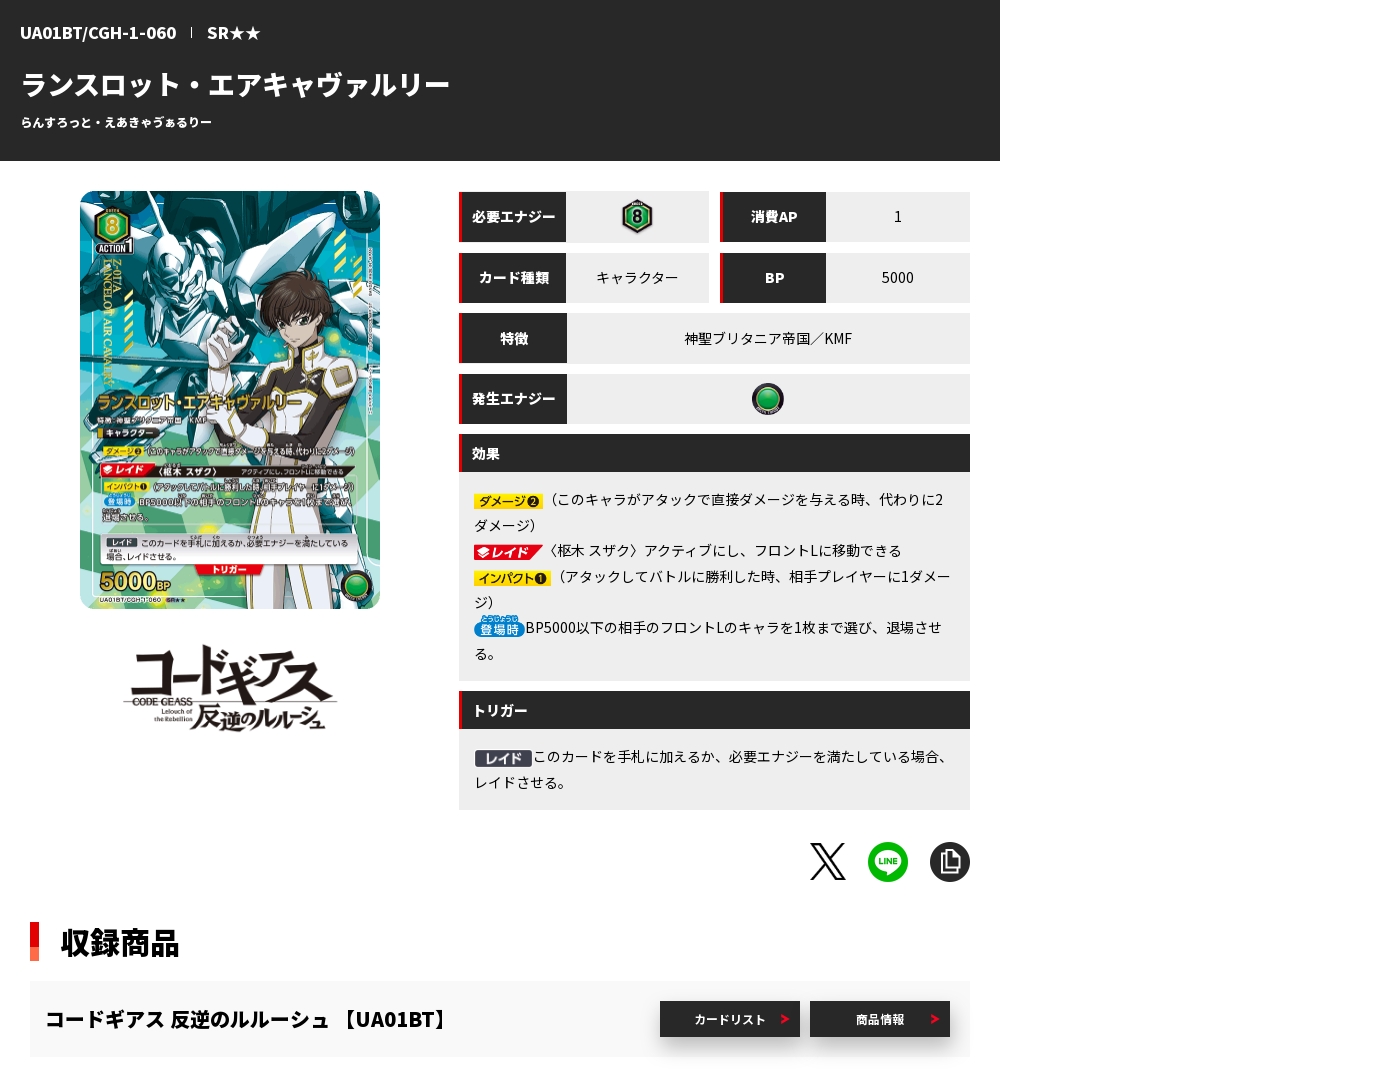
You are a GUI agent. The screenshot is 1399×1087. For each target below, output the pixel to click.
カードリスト (730, 1018)
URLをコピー (950, 862)
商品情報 (880, 1018)
